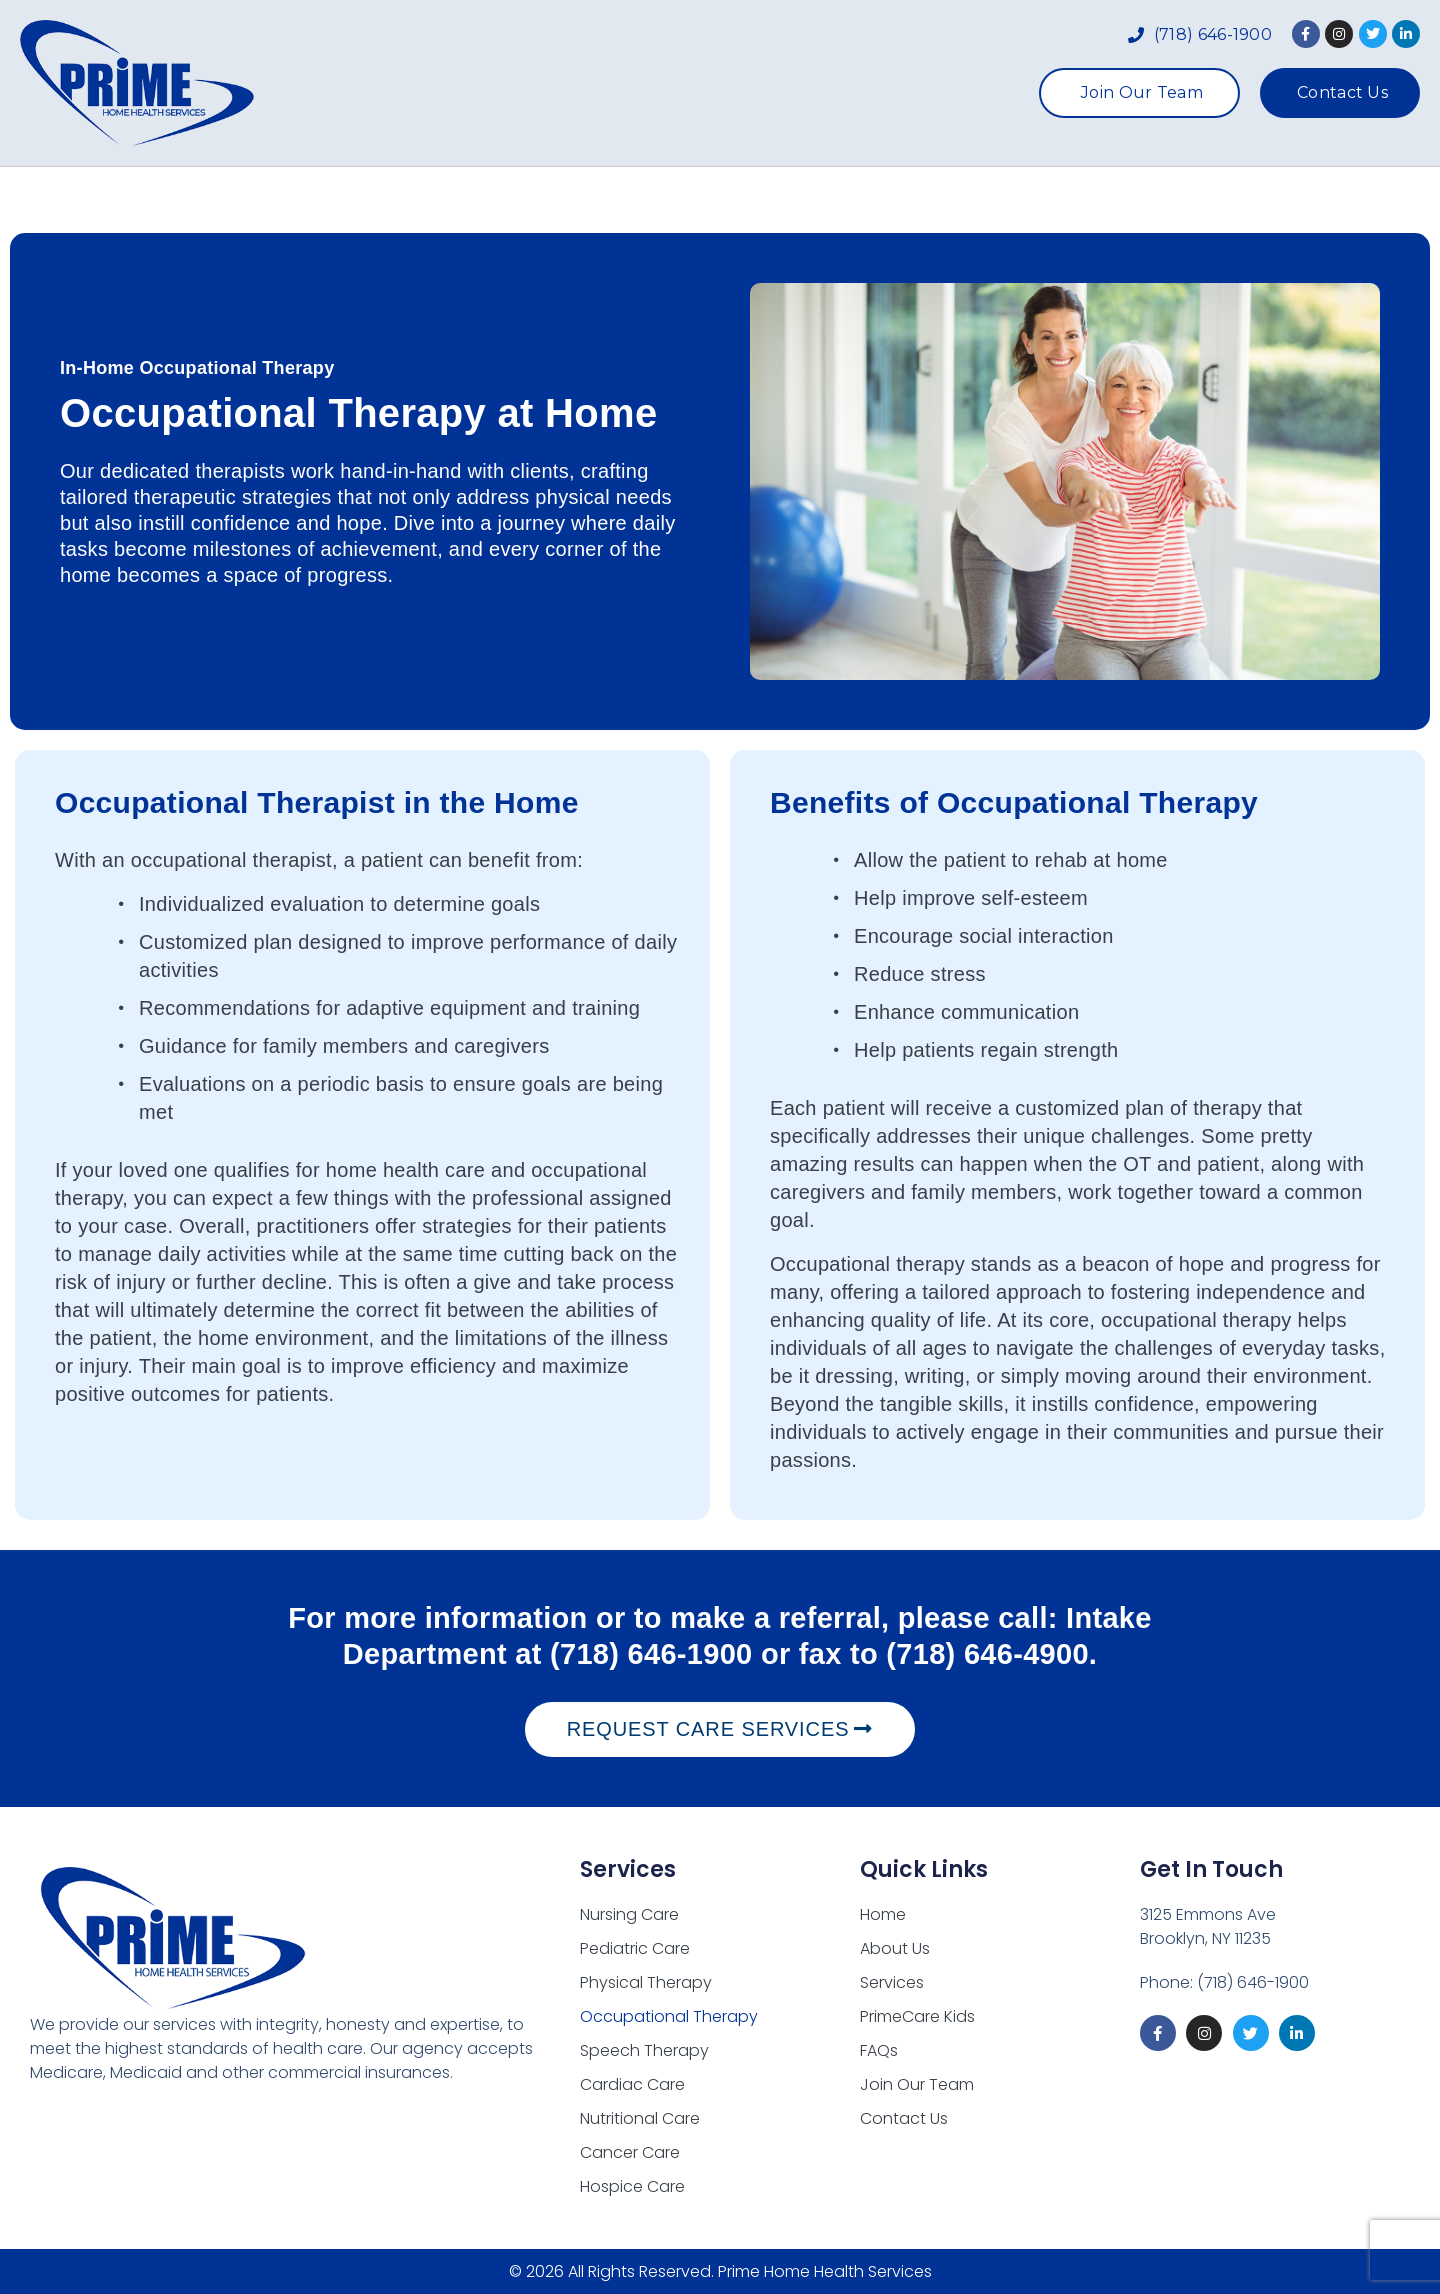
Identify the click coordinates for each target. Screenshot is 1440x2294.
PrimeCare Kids (855, 200)
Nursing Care (629, 1914)
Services (692, 200)
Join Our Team (917, 2084)
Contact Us (904, 2118)
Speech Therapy (644, 2050)
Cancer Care (630, 2152)
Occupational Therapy (669, 2016)
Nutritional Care (640, 2118)
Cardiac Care (632, 2084)
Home (448, 200)
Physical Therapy (646, 1982)
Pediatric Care (635, 1948)
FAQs (992, 200)
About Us (558, 200)
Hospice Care (632, 2186)
